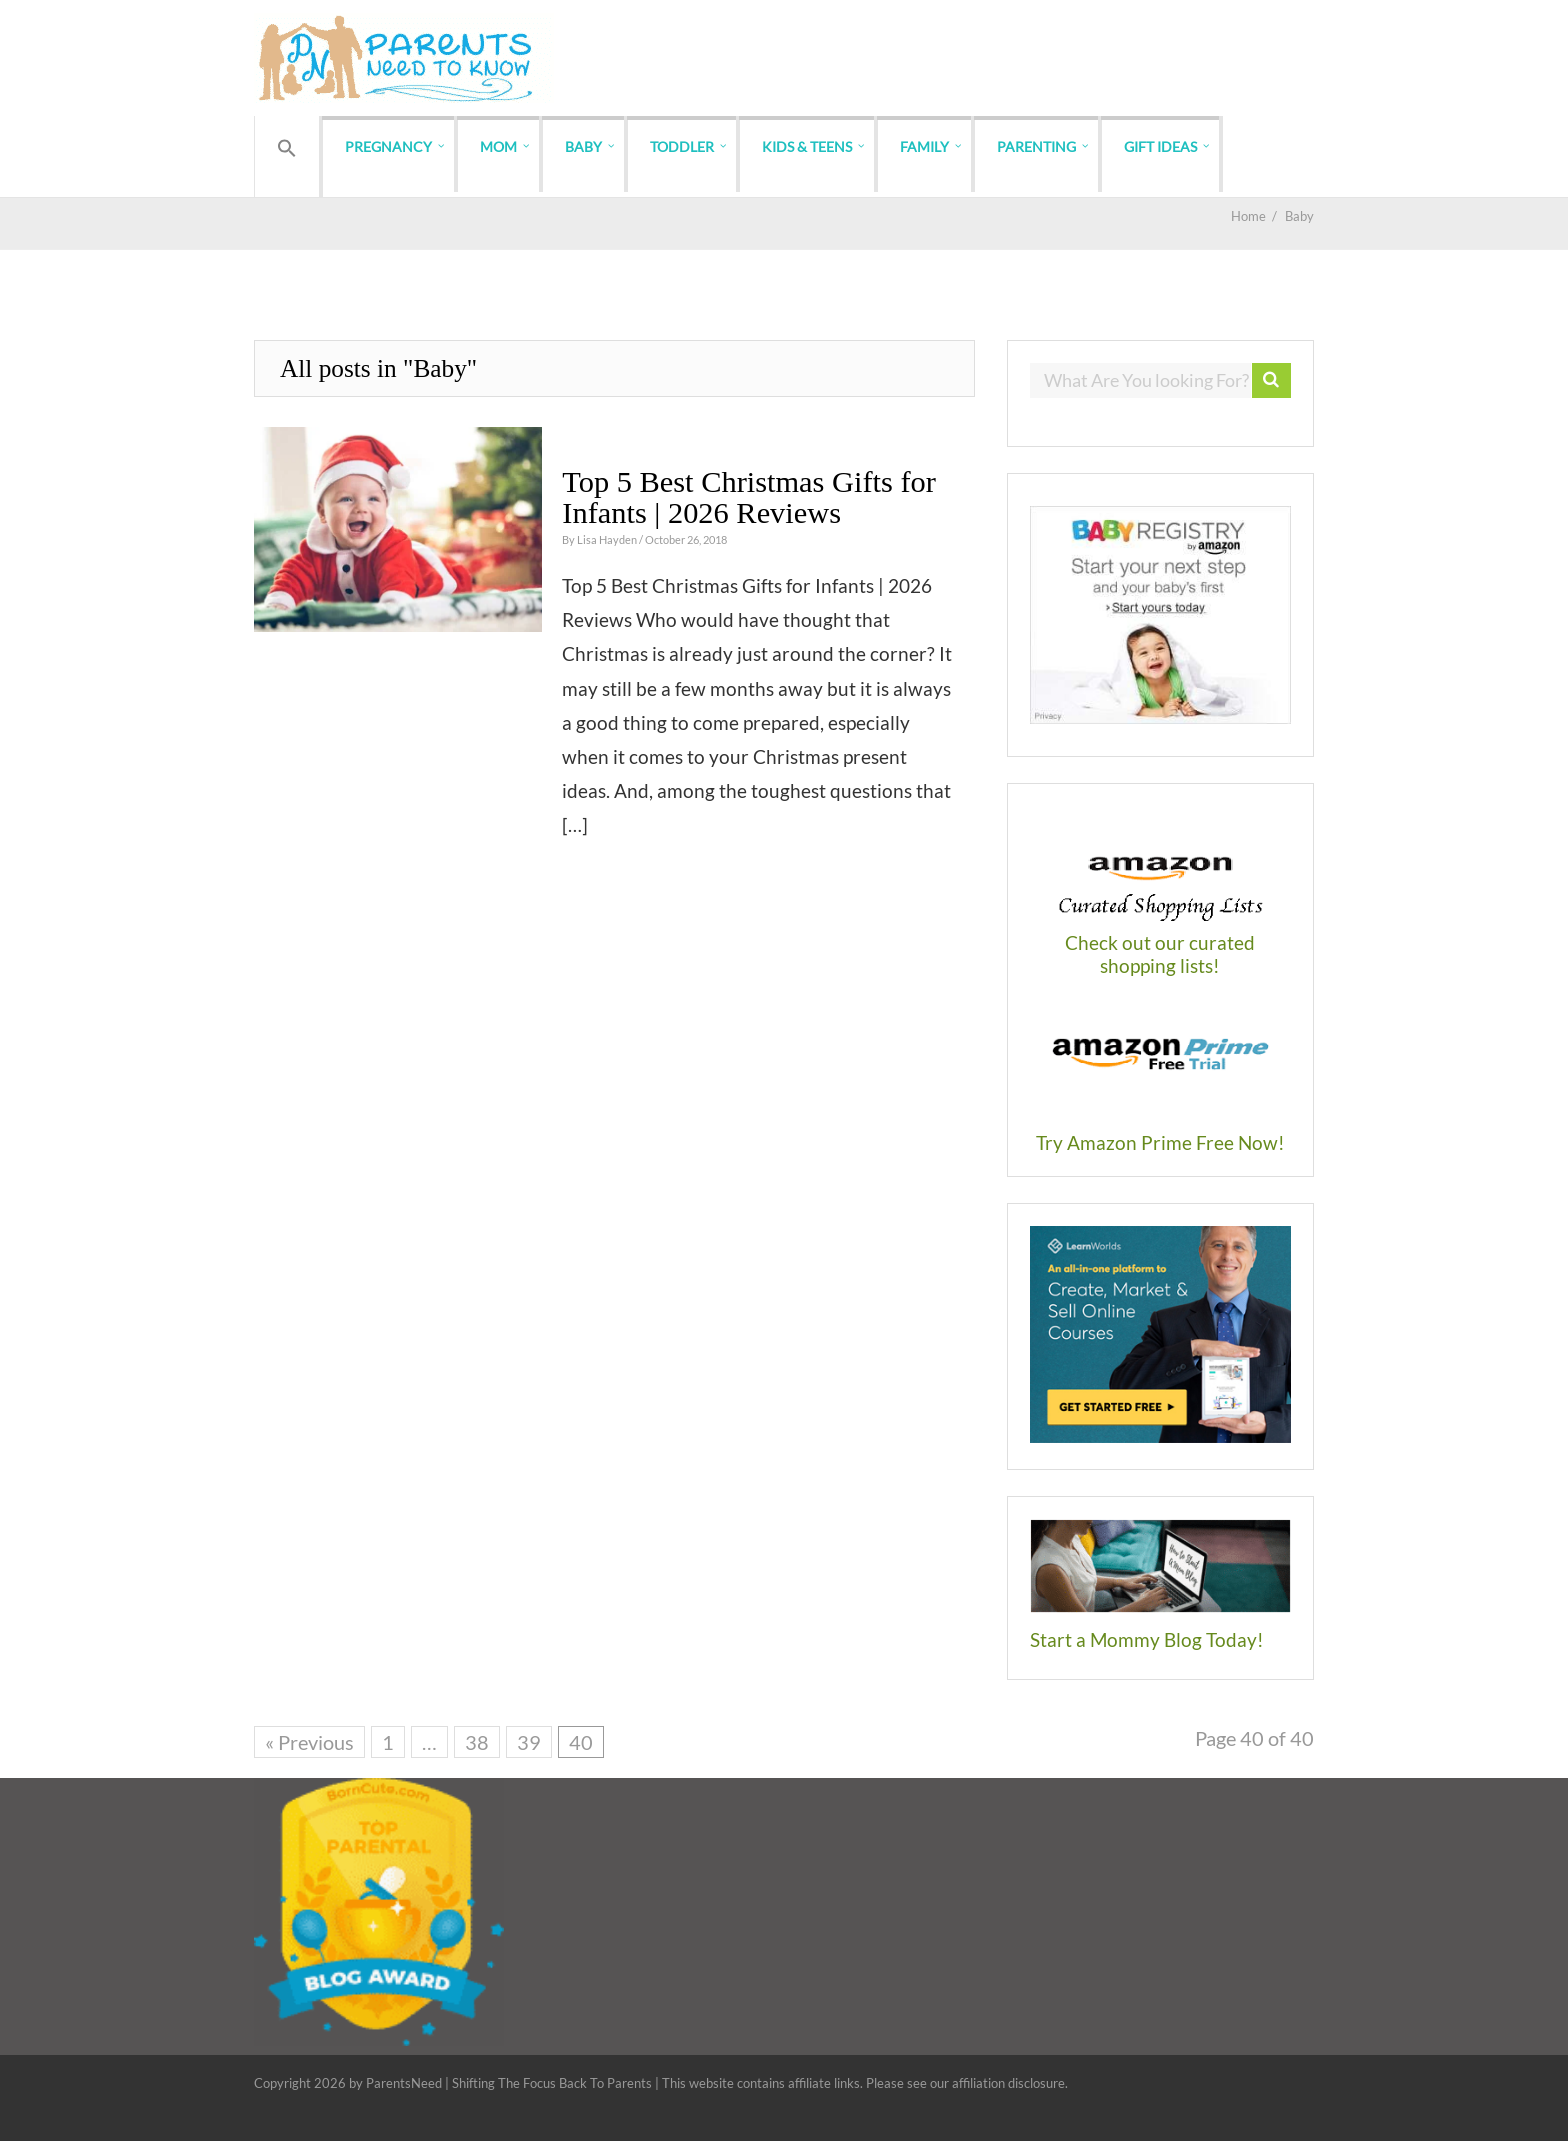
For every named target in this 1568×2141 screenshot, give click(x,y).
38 (477, 1742)
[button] (287, 149)
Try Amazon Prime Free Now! (1160, 1142)
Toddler (682, 146)
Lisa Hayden (608, 539)
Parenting (1036, 146)
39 (529, 1742)
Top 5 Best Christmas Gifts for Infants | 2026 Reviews (749, 497)
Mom (498, 146)
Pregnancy (388, 146)
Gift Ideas (1160, 146)
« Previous (309, 1742)
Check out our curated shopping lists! (1160, 954)
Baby (583, 146)
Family (924, 146)
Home (1248, 216)
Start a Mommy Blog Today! (1147, 1639)
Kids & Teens (807, 146)
